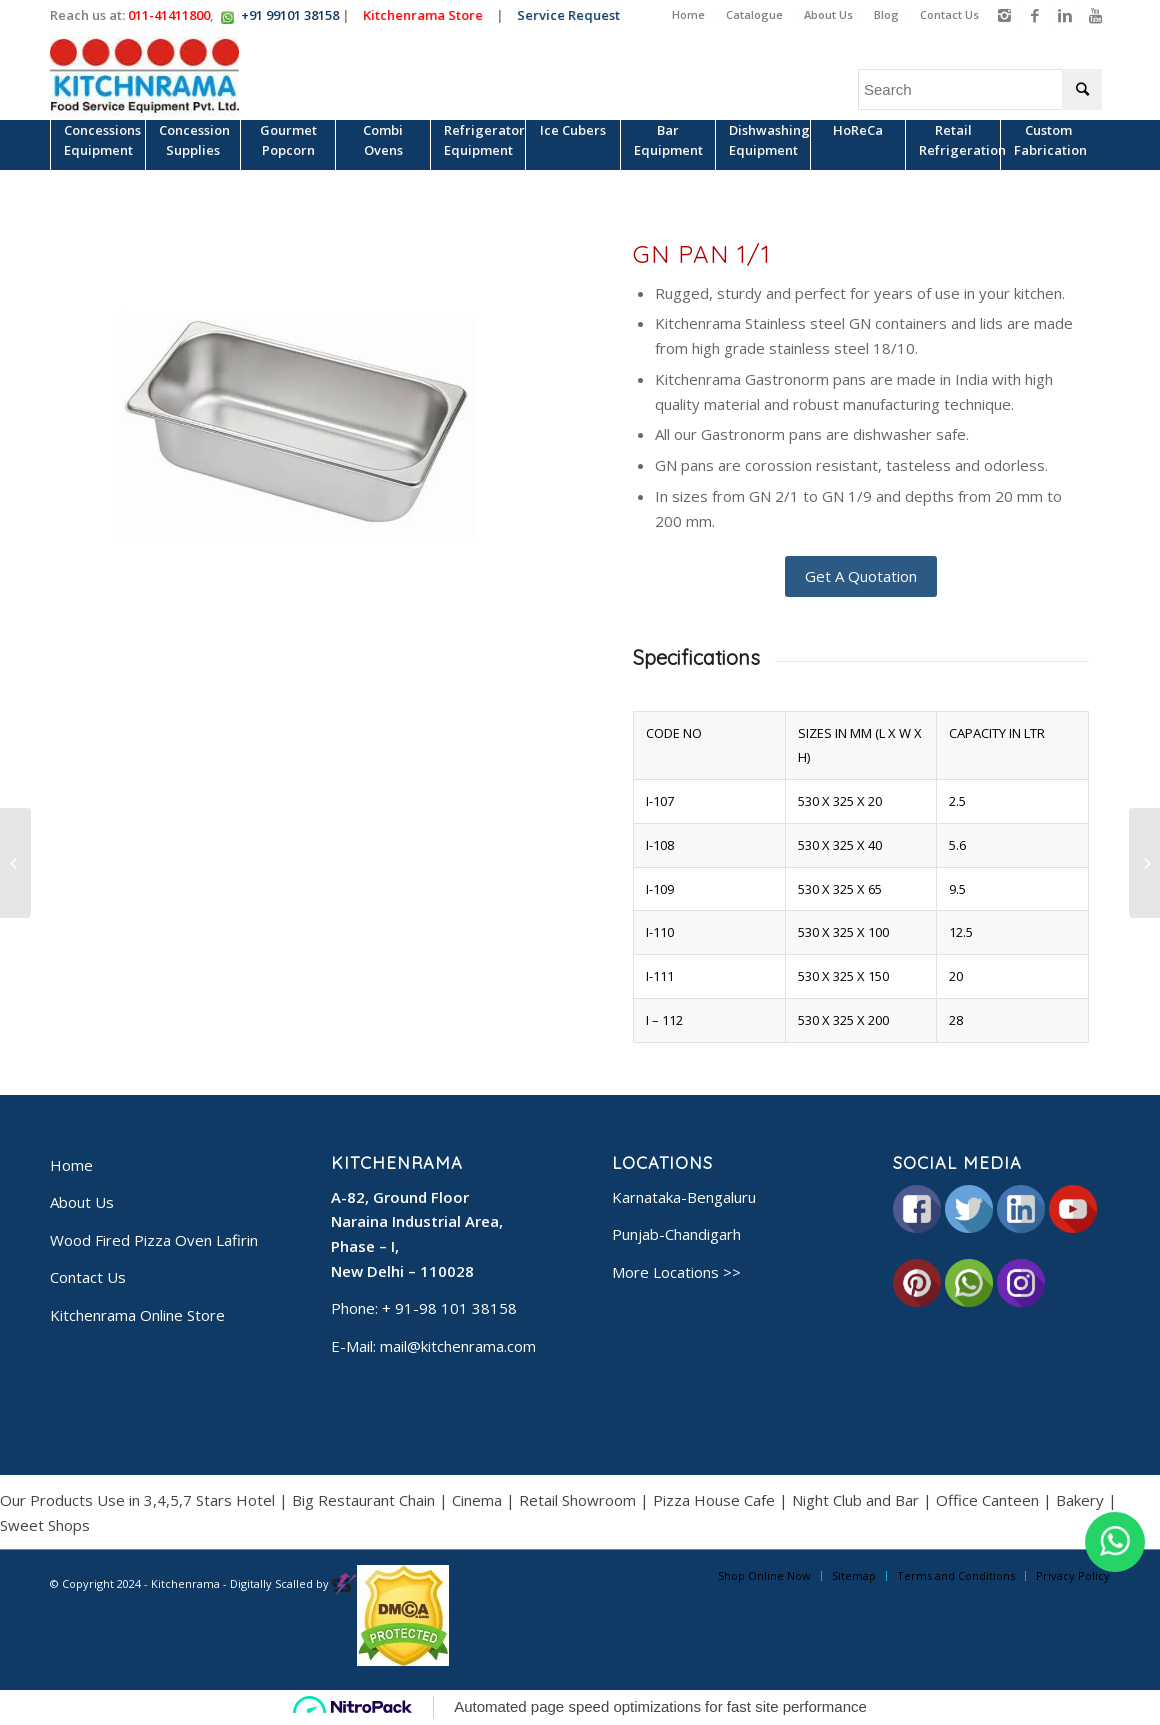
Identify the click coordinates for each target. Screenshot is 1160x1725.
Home (688, 14)
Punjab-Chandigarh (676, 1234)
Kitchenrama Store (426, 15)
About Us (828, 14)
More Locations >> (676, 1272)
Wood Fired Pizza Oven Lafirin (154, 1240)
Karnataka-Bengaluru (684, 1197)
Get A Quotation (861, 576)
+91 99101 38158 (290, 15)
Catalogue (754, 14)
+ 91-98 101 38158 (449, 1308)
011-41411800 (169, 15)
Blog (886, 14)
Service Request (571, 15)
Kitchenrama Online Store (137, 1315)
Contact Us (949, 14)
